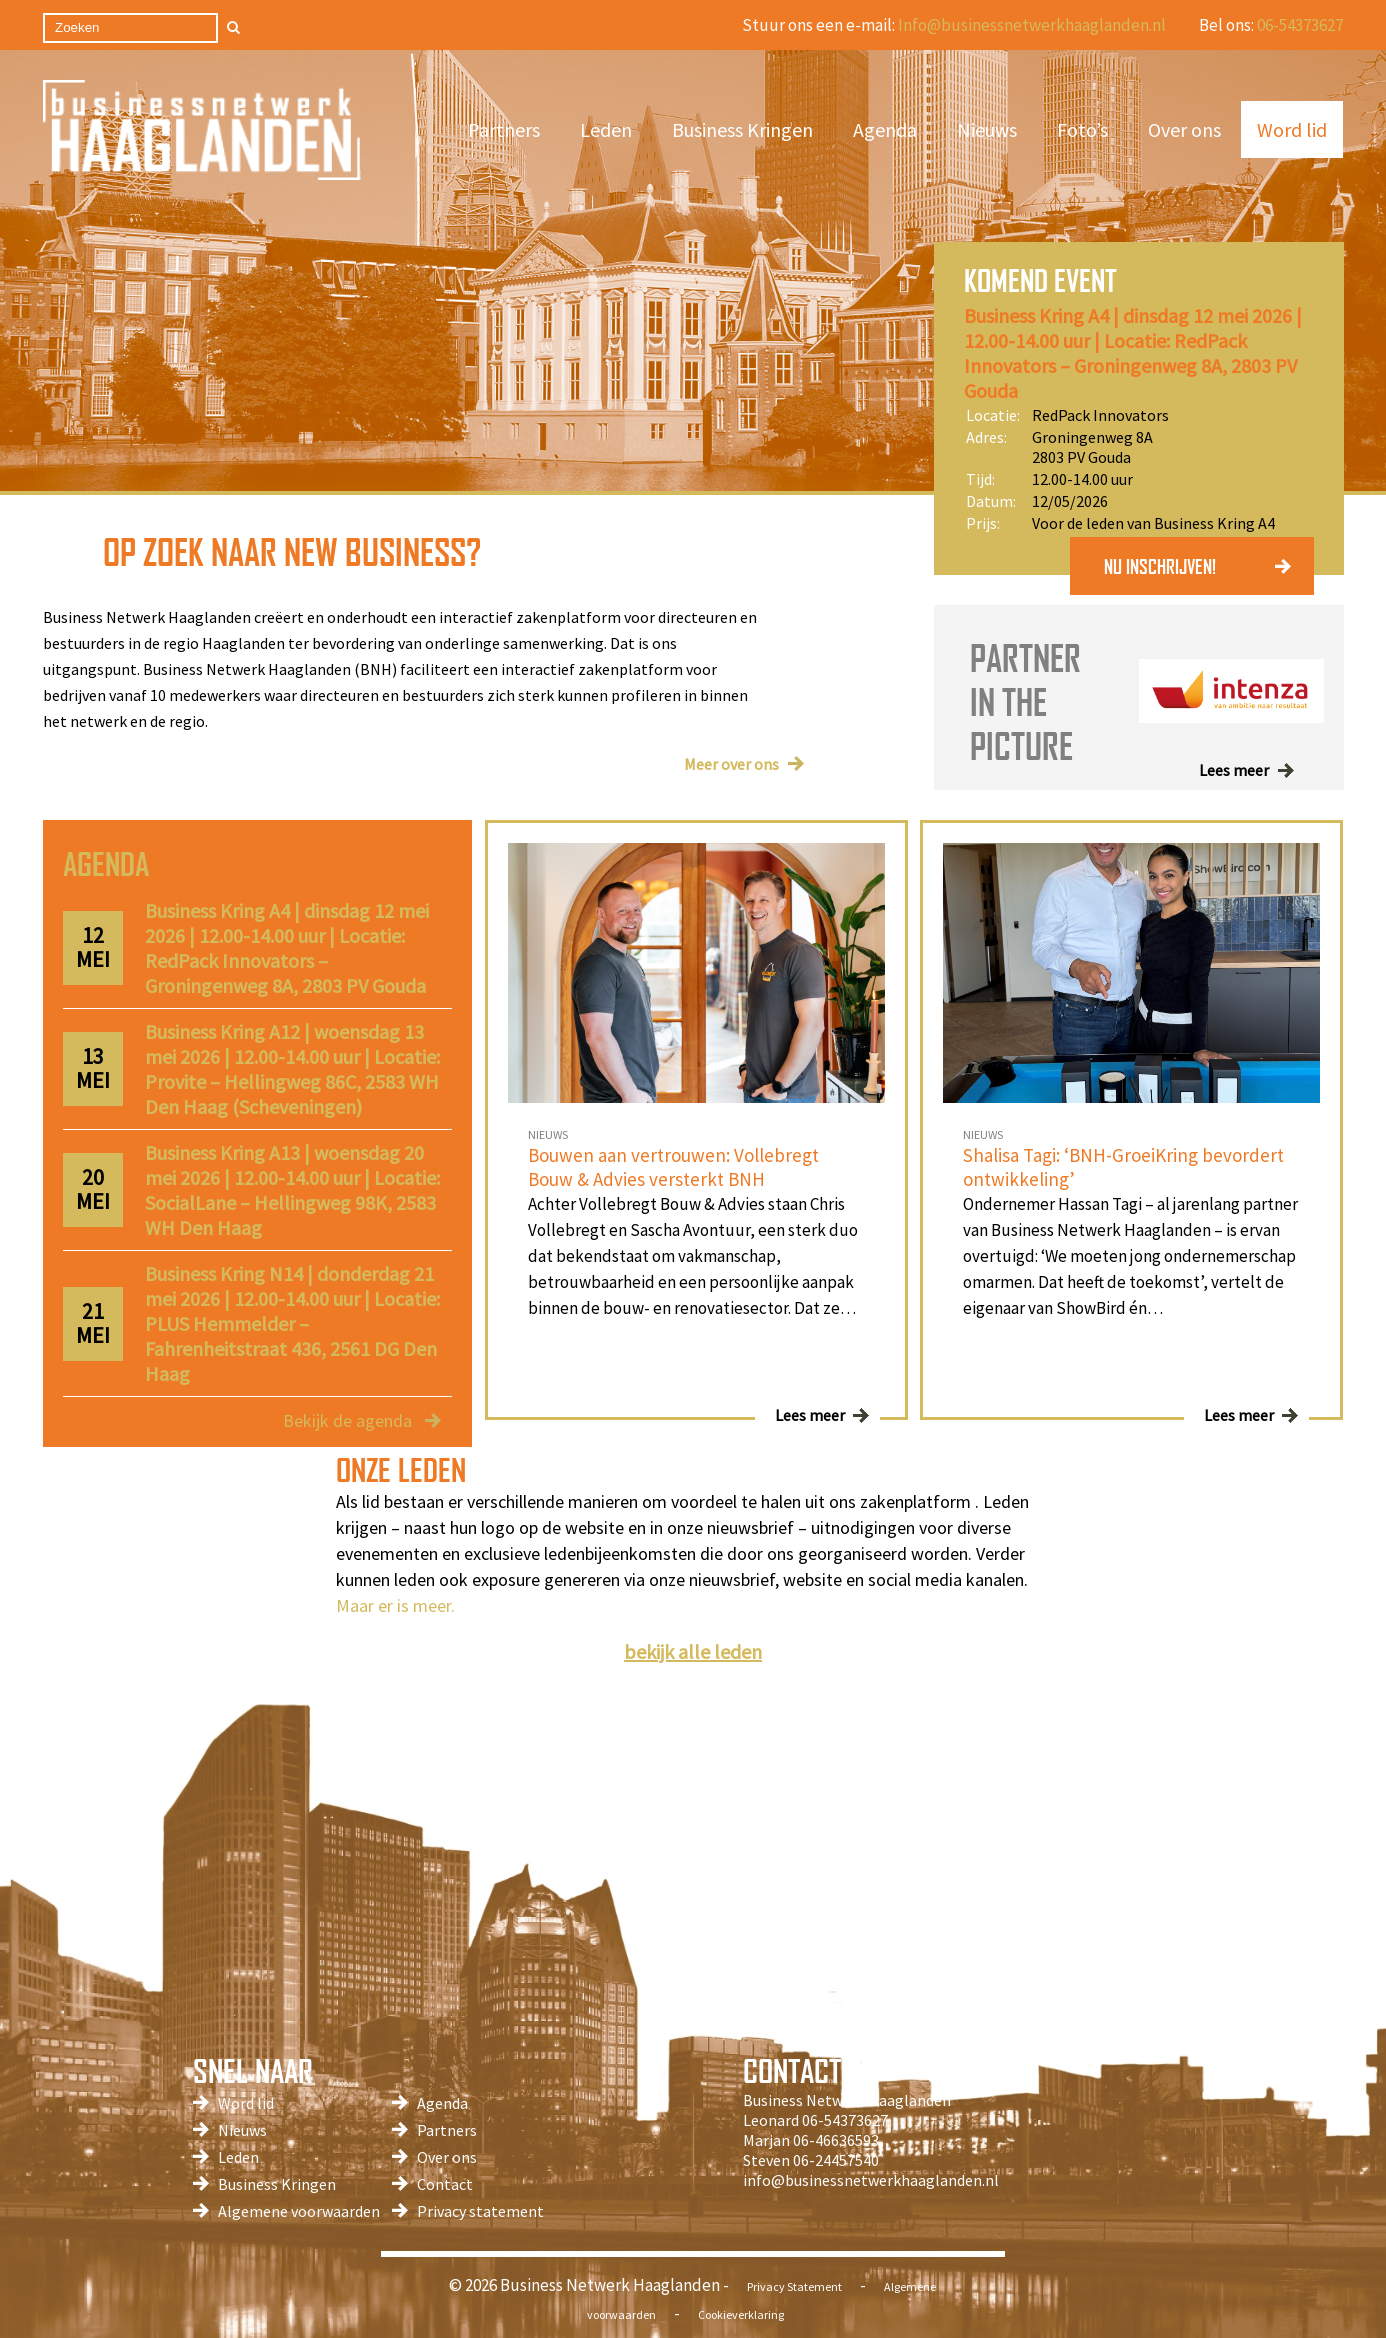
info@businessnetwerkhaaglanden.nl (871, 2180)
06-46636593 (836, 2140)
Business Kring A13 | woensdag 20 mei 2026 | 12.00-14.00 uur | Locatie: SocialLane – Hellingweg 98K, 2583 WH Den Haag (292, 1190)
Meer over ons (731, 764)
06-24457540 (836, 2160)
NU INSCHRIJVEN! (1160, 566)
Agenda (885, 129)
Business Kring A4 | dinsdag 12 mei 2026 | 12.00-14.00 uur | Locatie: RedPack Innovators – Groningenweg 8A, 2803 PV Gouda (1133, 353)
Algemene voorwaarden (299, 2211)
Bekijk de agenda (347, 1420)
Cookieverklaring (741, 2314)
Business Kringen (742, 129)
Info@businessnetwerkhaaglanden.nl (1032, 25)
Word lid (1292, 129)
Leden (606, 129)
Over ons (1184, 129)
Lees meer (1234, 770)
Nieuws (987, 129)
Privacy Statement (794, 2286)
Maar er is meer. (395, 1605)
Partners (504, 129)
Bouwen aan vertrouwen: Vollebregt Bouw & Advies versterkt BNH (673, 1167)
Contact (445, 2184)
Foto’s (1082, 129)
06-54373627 (1300, 25)
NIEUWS (548, 1134)
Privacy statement (480, 2211)
